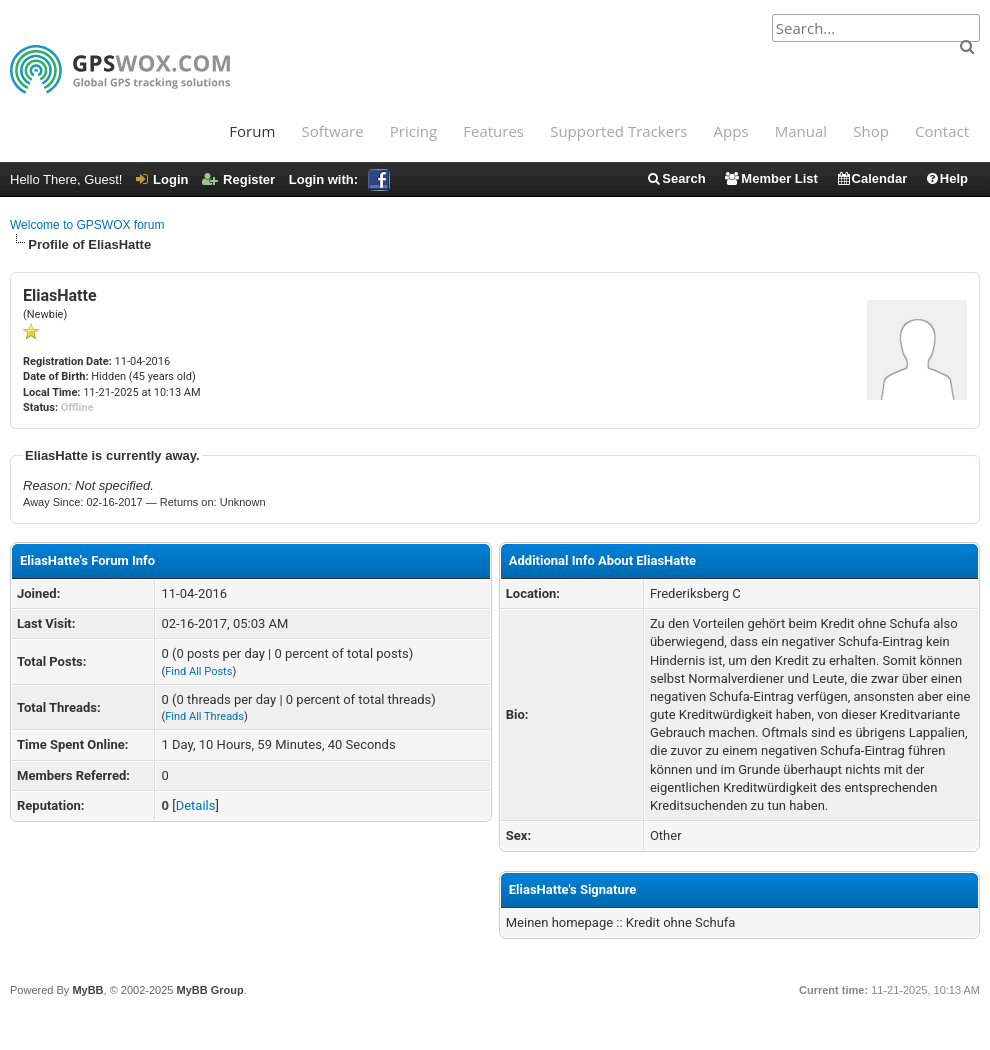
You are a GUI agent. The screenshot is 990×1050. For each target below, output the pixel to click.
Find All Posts (198, 671)
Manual (801, 131)
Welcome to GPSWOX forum (87, 225)
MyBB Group (209, 990)
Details (196, 805)
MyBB (87, 990)
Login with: (339, 179)
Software (332, 131)
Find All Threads (204, 716)
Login (162, 179)
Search (675, 178)
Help (946, 178)
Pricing (413, 131)
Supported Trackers (618, 131)
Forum (252, 131)
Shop (871, 131)
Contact (942, 131)
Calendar (872, 178)
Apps (731, 131)
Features (493, 131)
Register (238, 179)
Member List (770, 178)
